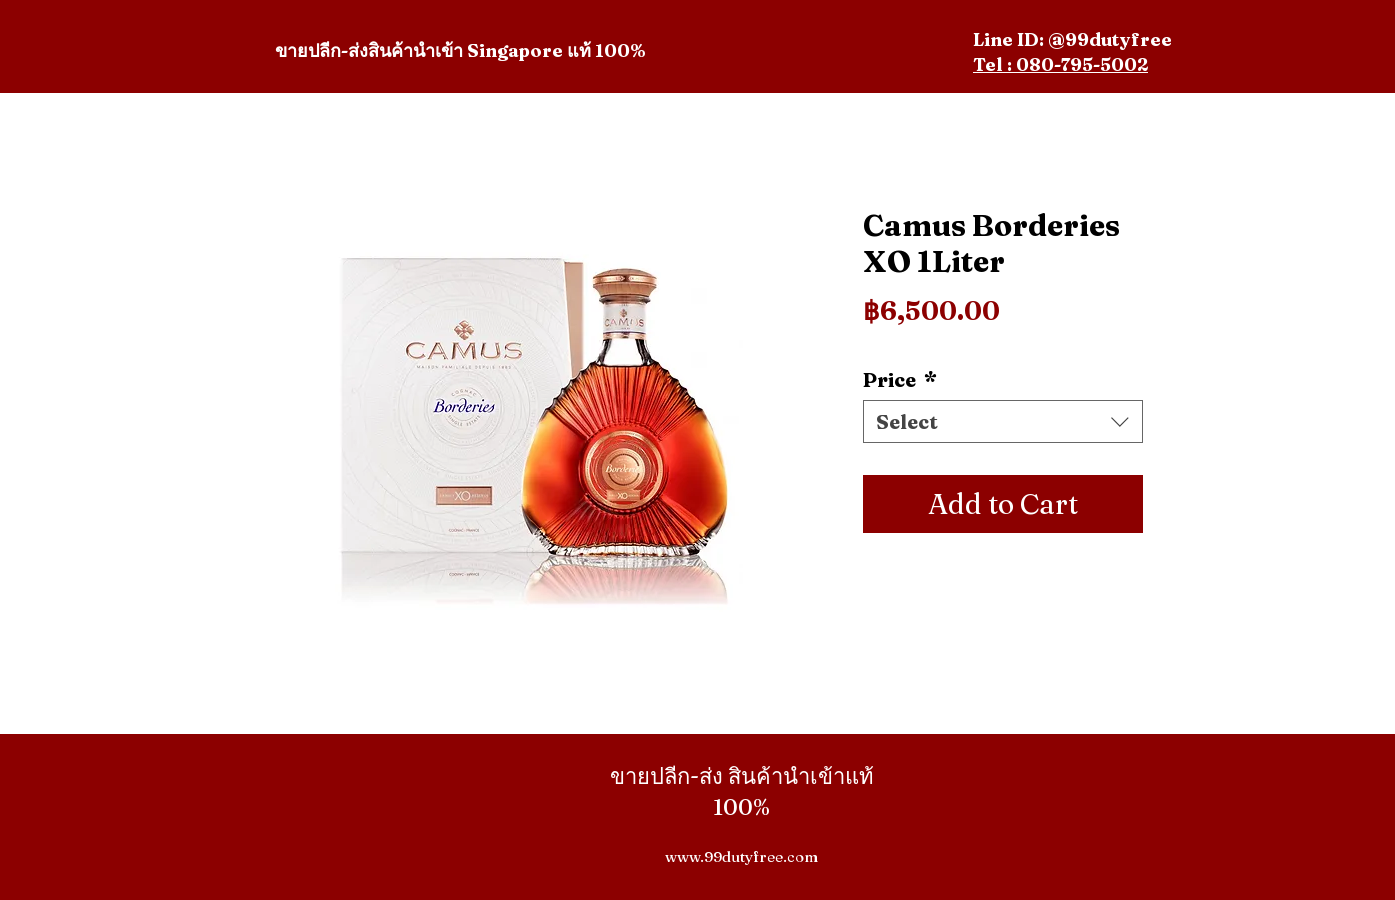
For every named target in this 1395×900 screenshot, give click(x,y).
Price (900, 379)
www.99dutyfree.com (741, 856)
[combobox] (1003, 421)
